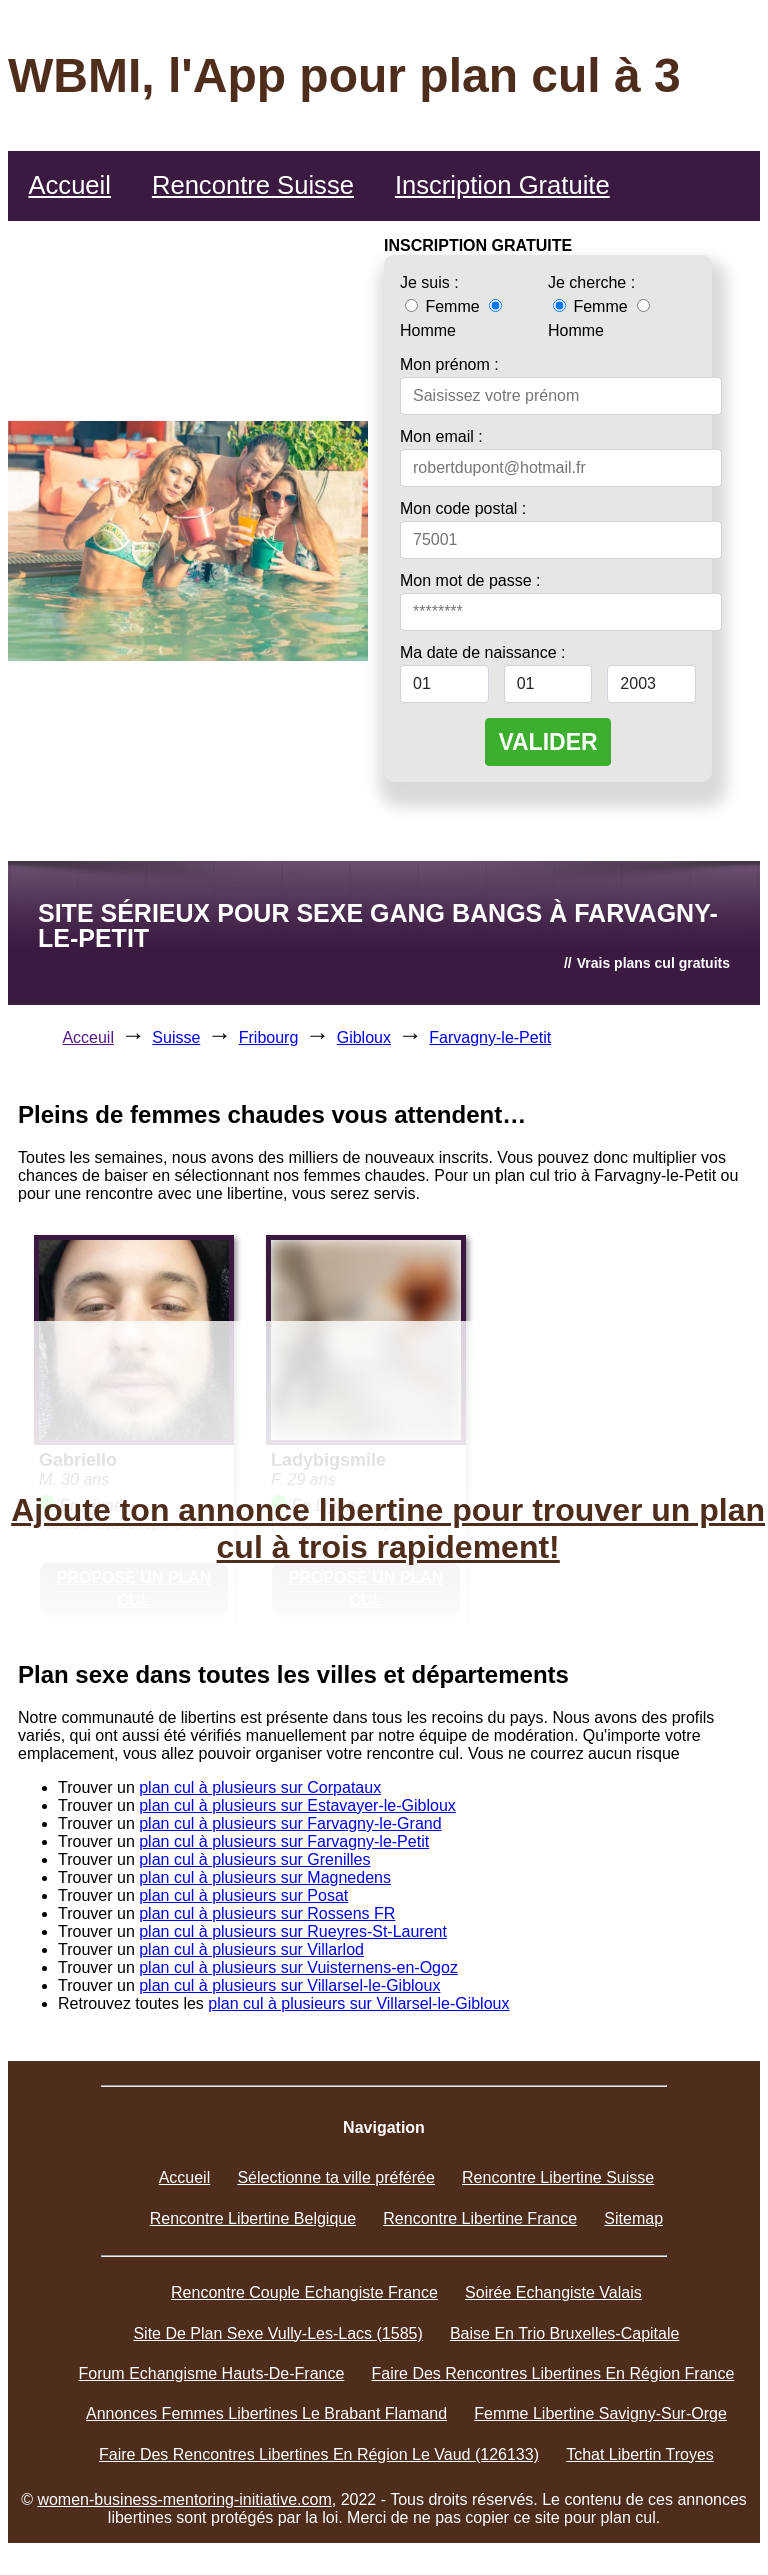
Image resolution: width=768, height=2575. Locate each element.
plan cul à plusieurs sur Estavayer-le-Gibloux (297, 1805)
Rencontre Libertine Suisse (558, 2177)
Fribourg (269, 1037)
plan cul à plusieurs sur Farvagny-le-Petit (284, 1841)
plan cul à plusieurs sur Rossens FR (267, 1913)
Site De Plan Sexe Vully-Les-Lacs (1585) (277, 2333)
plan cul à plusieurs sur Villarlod (251, 1949)
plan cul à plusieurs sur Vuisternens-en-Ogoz (298, 1967)
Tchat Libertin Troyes (640, 2454)
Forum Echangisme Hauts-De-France (211, 2373)
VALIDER (547, 742)
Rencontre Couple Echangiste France (304, 2292)
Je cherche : (591, 282)
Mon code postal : (463, 508)
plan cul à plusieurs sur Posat (243, 1895)
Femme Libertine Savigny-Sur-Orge (600, 2413)
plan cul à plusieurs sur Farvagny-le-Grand (290, 1823)
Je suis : (429, 282)
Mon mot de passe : (470, 580)
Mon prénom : (449, 364)
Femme (444, 306)
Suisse (176, 1037)
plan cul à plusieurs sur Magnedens (265, 1877)
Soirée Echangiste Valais (553, 2292)
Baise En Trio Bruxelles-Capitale (564, 2333)
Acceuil (88, 1037)
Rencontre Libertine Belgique (253, 2218)
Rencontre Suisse (253, 185)
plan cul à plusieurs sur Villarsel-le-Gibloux (289, 1985)
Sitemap (633, 2218)
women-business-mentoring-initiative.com (184, 2499)
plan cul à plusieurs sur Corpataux (260, 1787)
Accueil (69, 185)
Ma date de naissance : (482, 652)
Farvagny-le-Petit (490, 1037)
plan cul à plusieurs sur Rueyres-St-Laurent (293, 1931)
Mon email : (441, 436)
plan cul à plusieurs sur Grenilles (254, 1859)
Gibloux (364, 1037)
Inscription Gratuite (502, 185)
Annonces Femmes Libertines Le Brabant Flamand (266, 2413)
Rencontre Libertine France (480, 2218)
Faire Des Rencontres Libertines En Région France (553, 2373)
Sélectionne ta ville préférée (335, 2177)
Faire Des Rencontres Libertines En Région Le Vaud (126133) (319, 2454)
